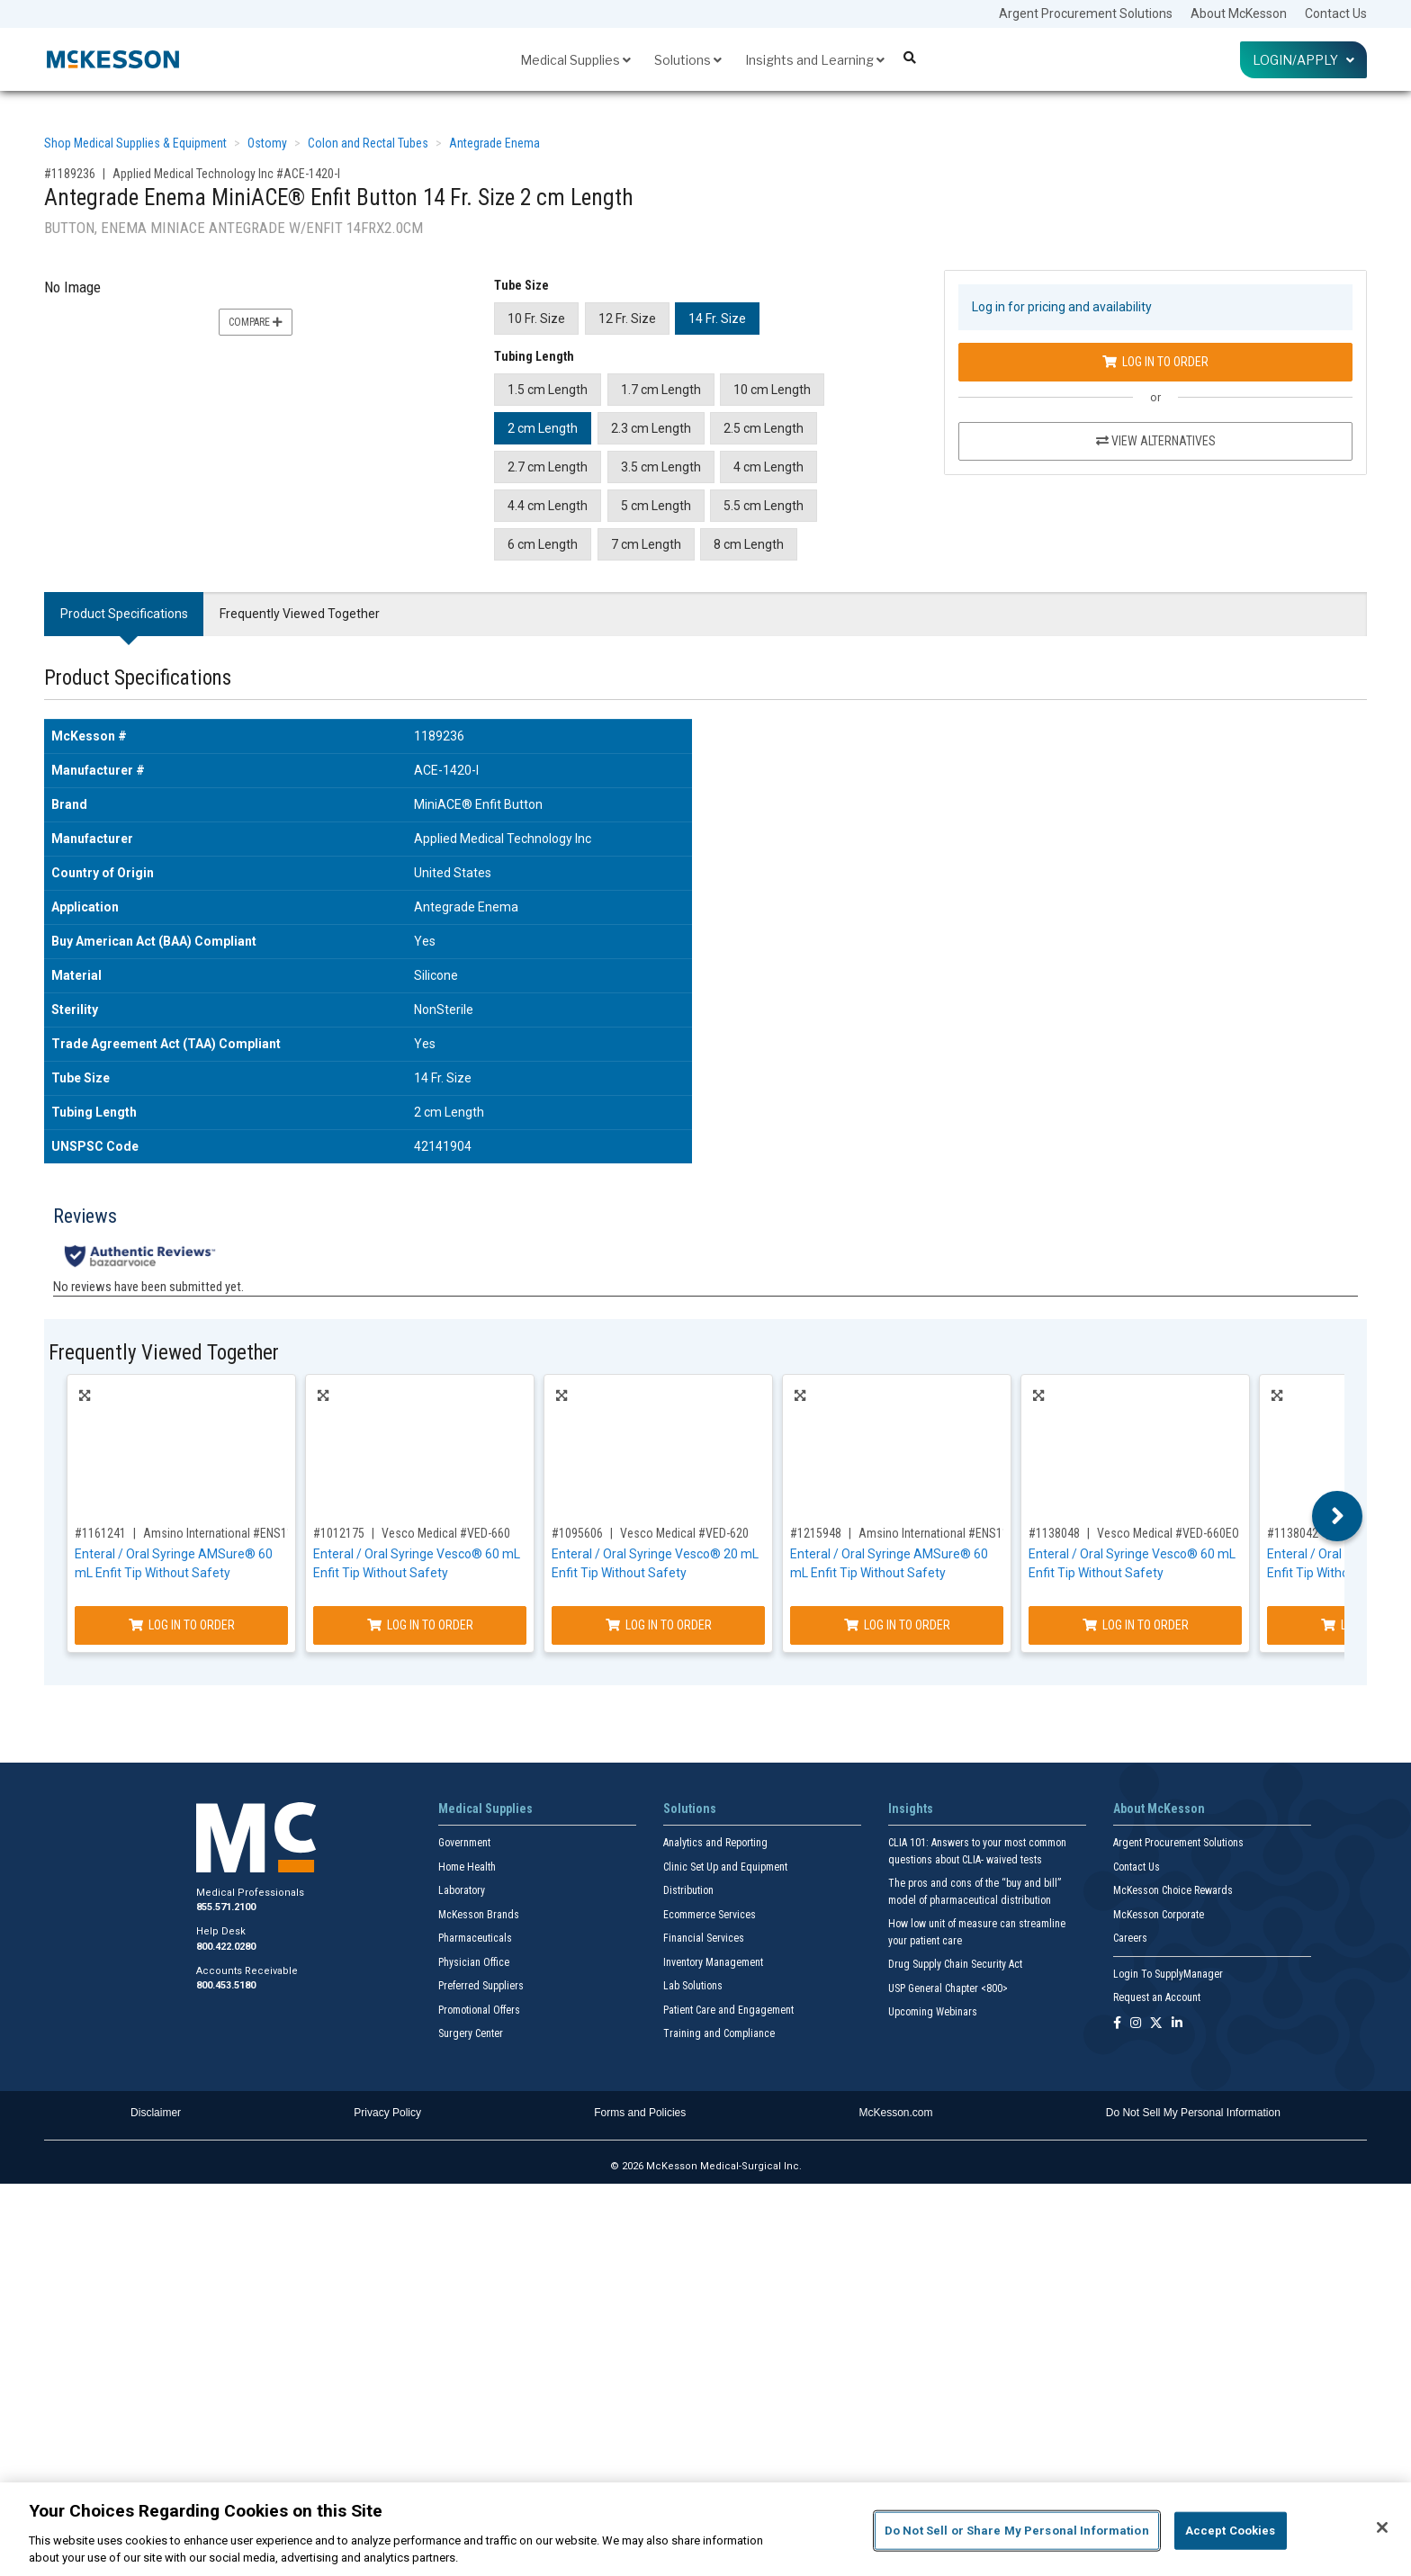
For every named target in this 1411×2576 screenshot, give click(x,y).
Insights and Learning (815, 59)
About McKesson (1239, 13)
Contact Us (1336, 13)
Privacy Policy (387, 2112)
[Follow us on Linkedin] (1177, 2024)
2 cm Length (543, 428)
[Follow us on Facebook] (1117, 2024)
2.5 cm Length (763, 428)
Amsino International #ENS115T (939, 1533)
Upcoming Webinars (932, 2012)
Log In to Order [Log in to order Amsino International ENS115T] (897, 1625)
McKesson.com (896, 2112)
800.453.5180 (226, 1985)
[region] (705, 2529)
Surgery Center (470, 2033)
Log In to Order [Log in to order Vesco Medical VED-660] (420, 1625)
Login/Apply (1303, 59)
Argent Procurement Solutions (1086, 13)
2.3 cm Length (651, 428)
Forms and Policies (640, 2112)
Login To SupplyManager (1168, 1974)
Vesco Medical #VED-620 (684, 1533)
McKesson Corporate (1158, 1914)
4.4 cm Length (548, 505)
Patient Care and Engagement (728, 2010)
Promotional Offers (479, 2010)
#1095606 (577, 1533)
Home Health (467, 1867)
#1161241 (100, 1533)
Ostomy (267, 143)
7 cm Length (646, 544)
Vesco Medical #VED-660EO (1168, 1533)
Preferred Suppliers (481, 1985)
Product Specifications (124, 613)
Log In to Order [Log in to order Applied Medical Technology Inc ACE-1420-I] (1155, 362)
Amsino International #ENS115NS (228, 1533)
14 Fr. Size (717, 318)
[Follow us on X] (1156, 2024)
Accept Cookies (1230, 2530)
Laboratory (461, 1890)
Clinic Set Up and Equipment (725, 1867)
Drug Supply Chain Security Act (955, 1964)
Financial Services (703, 1938)
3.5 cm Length (661, 467)
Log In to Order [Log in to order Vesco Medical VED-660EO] (1136, 1625)
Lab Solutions (693, 1985)
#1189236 (69, 173)
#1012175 (338, 1533)
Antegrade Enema (494, 143)
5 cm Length (656, 505)
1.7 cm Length (661, 389)
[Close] (1382, 2527)
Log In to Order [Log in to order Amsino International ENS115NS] (182, 1625)
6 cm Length (543, 544)
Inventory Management (713, 1962)
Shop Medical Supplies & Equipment (135, 143)
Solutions (688, 59)
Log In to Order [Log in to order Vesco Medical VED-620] (659, 1625)
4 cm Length (768, 467)
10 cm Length (772, 389)
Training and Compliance (719, 2033)
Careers (1130, 1938)
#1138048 (1054, 1533)
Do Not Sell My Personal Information (1193, 2112)
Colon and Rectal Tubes (368, 143)
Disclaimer (155, 2112)
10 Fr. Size (536, 318)
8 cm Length (749, 544)
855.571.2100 (226, 1907)
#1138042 (1292, 1533)
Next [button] (1337, 1516)
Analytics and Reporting (715, 1842)
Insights (910, 1808)
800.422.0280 (226, 1946)
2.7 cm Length (548, 467)
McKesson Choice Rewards (1173, 1890)
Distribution (688, 1890)
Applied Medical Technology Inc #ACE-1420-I (226, 173)
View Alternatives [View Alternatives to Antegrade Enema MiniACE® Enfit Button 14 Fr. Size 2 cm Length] (1156, 441)
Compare (256, 322)
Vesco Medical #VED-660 (446, 1533)
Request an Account (1156, 1997)
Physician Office (473, 1962)
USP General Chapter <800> (948, 1988)
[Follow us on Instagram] (1135, 2024)
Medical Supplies (575, 59)
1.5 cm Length (548, 389)
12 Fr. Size (627, 318)
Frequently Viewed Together (300, 613)
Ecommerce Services (709, 1914)
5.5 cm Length (763, 505)
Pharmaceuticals (475, 1938)
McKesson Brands (478, 1914)
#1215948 (815, 1533)
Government (464, 1842)
